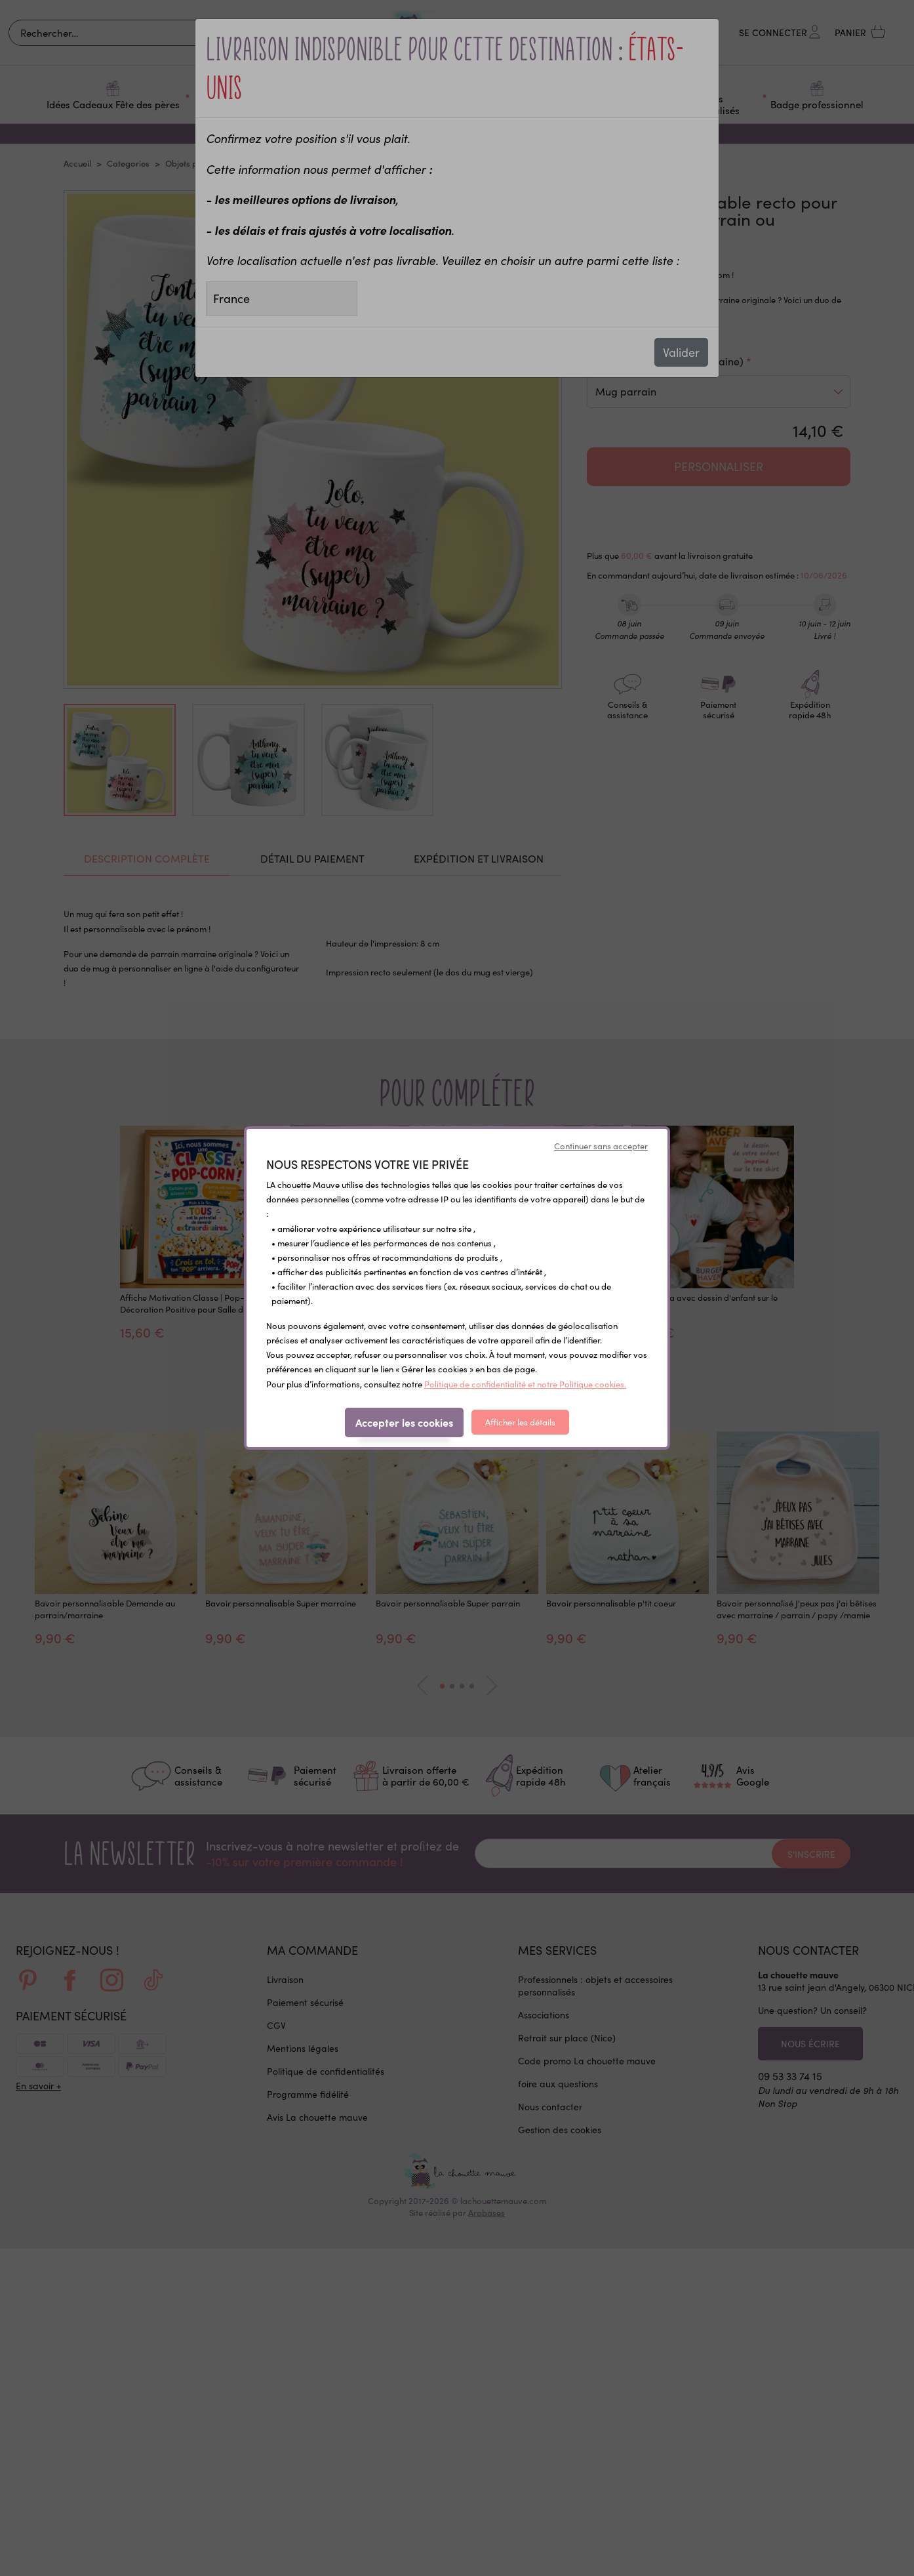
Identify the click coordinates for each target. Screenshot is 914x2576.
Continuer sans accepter (601, 1146)
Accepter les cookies (404, 1422)
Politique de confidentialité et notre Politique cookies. (525, 1384)
